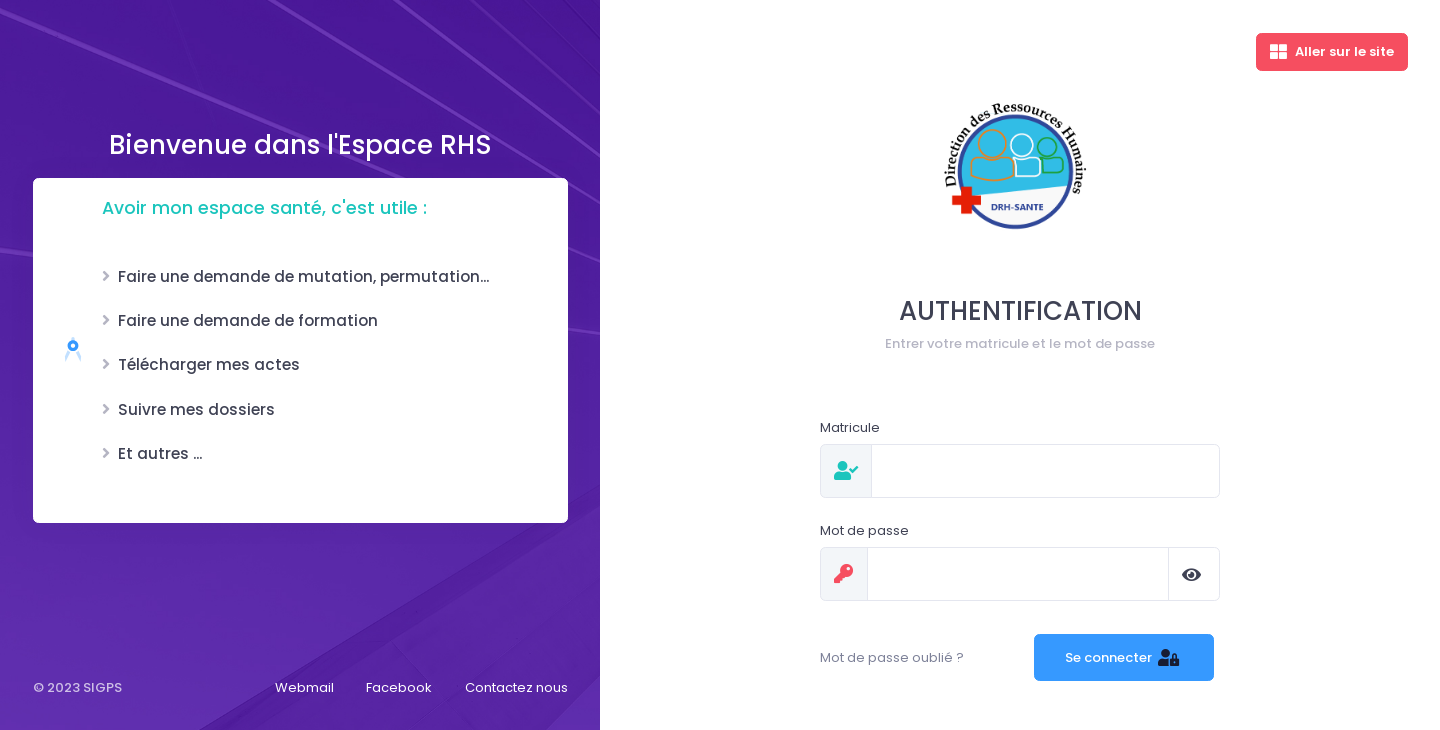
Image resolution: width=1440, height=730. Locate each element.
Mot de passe (864, 530)
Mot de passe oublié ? (892, 657)
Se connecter (1124, 657)
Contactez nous (516, 687)
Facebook (399, 687)
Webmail (304, 687)
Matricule (850, 427)
